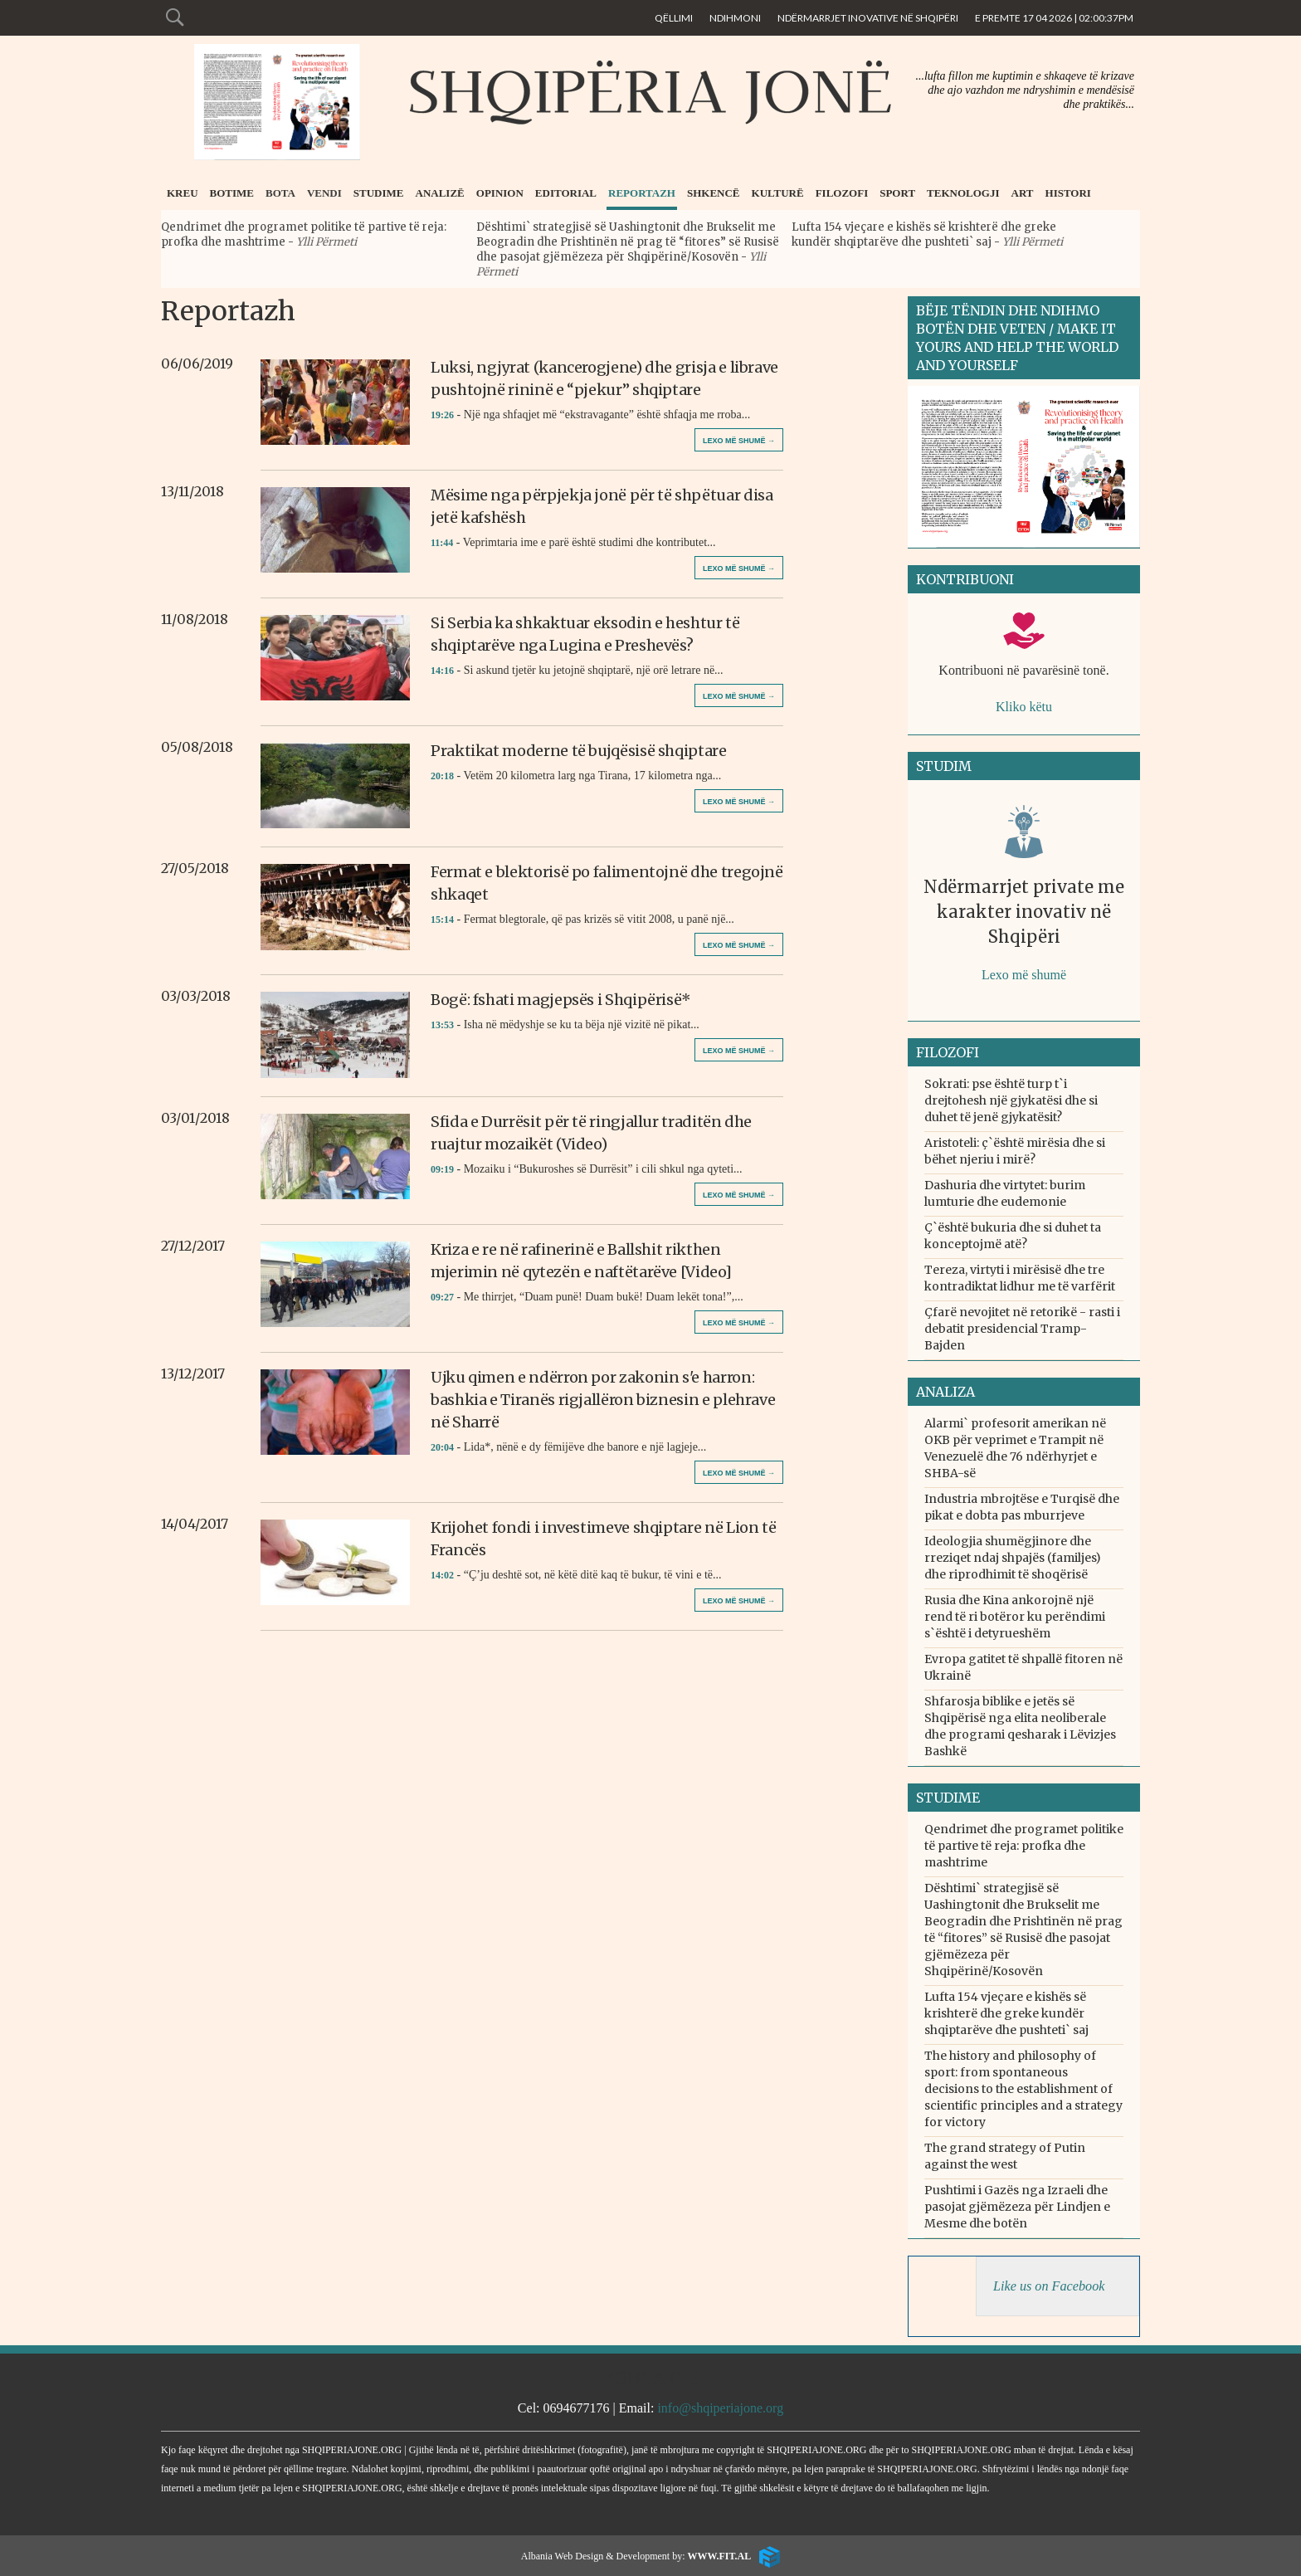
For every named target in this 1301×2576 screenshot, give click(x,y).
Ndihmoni (735, 18)
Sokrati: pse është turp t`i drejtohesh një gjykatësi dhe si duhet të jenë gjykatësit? (1011, 1100)
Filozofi (842, 193)
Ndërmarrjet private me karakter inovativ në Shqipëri (1023, 911)
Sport (897, 193)
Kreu (182, 193)
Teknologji (963, 193)
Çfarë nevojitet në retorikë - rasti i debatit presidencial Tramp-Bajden (1022, 1329)
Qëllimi (674, 18)
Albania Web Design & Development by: (636, 2556)
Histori (1068, 193)
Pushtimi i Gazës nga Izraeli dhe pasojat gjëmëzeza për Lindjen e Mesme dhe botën (1017, 2207)
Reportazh (641, 193)
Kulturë (778, 193)
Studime (378, 193)
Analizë (440, 193)
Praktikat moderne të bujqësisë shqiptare (579, 750)
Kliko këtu (1024, 707)
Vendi (324, 193)
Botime (232, 193)
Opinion (500, 193)
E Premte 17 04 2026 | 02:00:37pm (1054, 18)
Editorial (566, 193)
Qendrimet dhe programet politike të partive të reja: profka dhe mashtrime (1023, 1846)
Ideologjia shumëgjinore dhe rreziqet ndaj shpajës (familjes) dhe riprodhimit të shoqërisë (1012, 1558)
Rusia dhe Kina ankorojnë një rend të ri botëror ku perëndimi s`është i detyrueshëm (1014, 1617)
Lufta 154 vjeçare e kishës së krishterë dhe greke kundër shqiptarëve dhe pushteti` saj (924, 234)
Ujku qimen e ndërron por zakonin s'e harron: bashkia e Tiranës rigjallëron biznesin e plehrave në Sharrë (603, 1400)
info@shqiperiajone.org (720, 2408)
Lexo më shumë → (739, 441)
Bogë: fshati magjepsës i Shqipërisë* (561, 999)
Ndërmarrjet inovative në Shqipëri (867, 18)
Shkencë (713, 193)
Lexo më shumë (1024, 975)
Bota (280, 193)
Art (1022, 193)
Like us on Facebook (1048, 2286)
